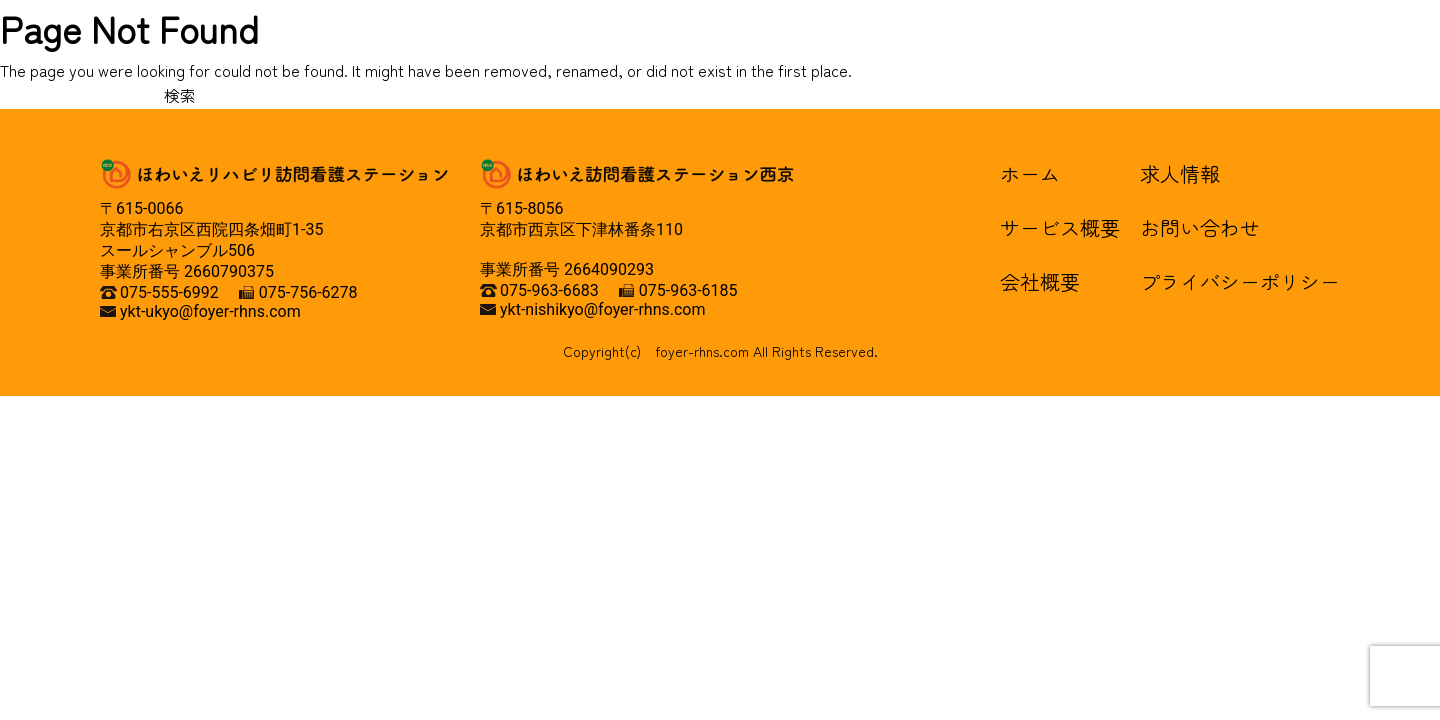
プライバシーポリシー (1240, 281)
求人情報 (1180, 173)
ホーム (1030, 173)
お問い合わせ (1200, 227)
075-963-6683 (549, 290)
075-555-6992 (169, 292)
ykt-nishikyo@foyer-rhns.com (603, 309)
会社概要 (1040, 281)
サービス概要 (1060, 227)
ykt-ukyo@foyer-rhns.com (210, 311)
